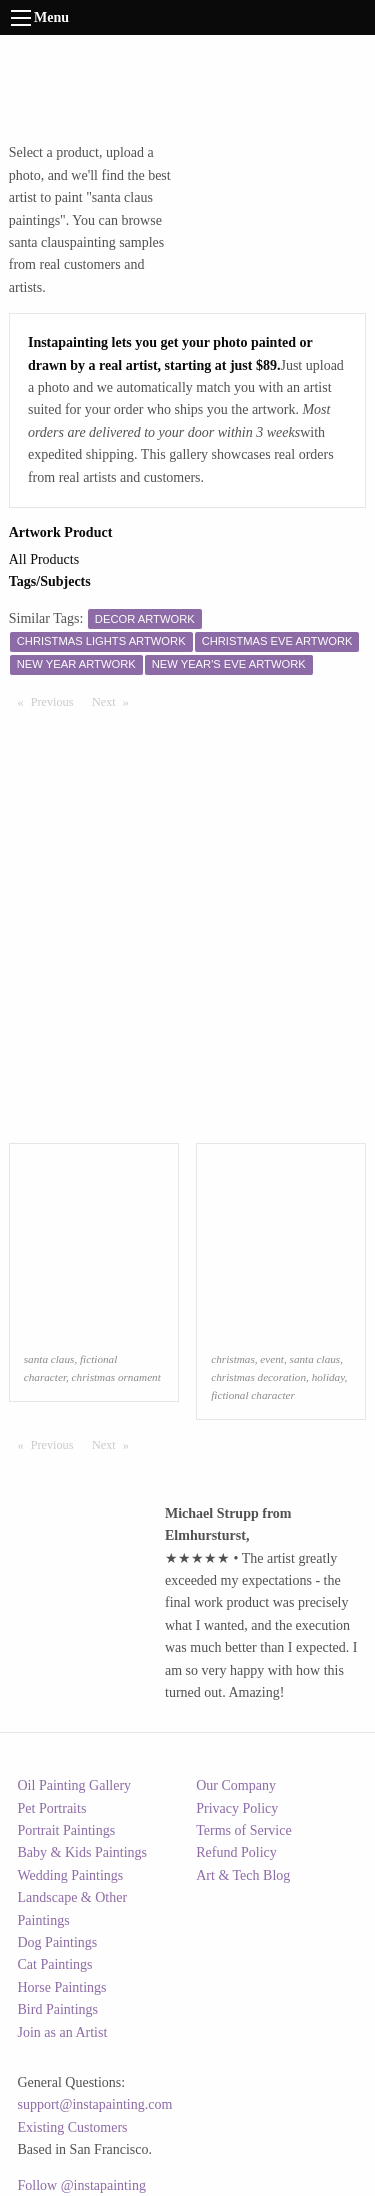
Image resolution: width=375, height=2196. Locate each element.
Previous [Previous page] (57, 701)
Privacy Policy (237, 1808)
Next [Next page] (115, 701)
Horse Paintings (62, 1987)
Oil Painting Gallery (75, 1785)
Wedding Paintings (71, 1875)
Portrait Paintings (67, 1830)
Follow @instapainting (82, 2185)
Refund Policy (236, 1852)
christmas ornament (116, 1377)
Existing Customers (73, 2127)
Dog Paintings (58, 1942)
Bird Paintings (58, 2009)
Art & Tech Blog (243, 1875)
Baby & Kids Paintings (83, 1852)
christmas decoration (258, 1377)
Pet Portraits (52, 1808)
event (272, 1359)
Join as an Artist (63, 2032)
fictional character (253, 1395)
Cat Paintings (55, 1964)
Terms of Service (243, 1830)
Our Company (236, 1785)
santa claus (49, 1359)
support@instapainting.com (95, 2104)
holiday (328, 1377)
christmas (233, 1359)
